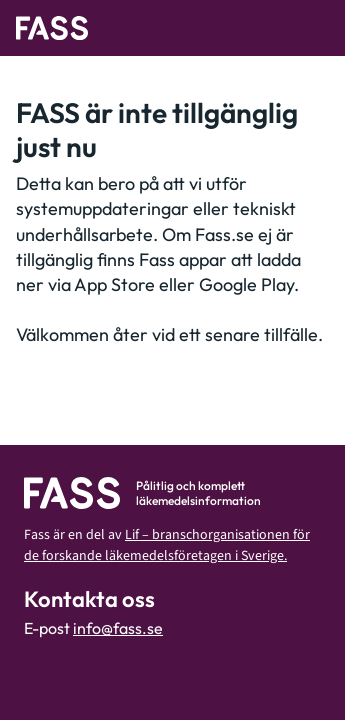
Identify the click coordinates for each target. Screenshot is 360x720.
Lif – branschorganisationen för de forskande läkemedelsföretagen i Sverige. (167, 545)
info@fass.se (118, 628)
